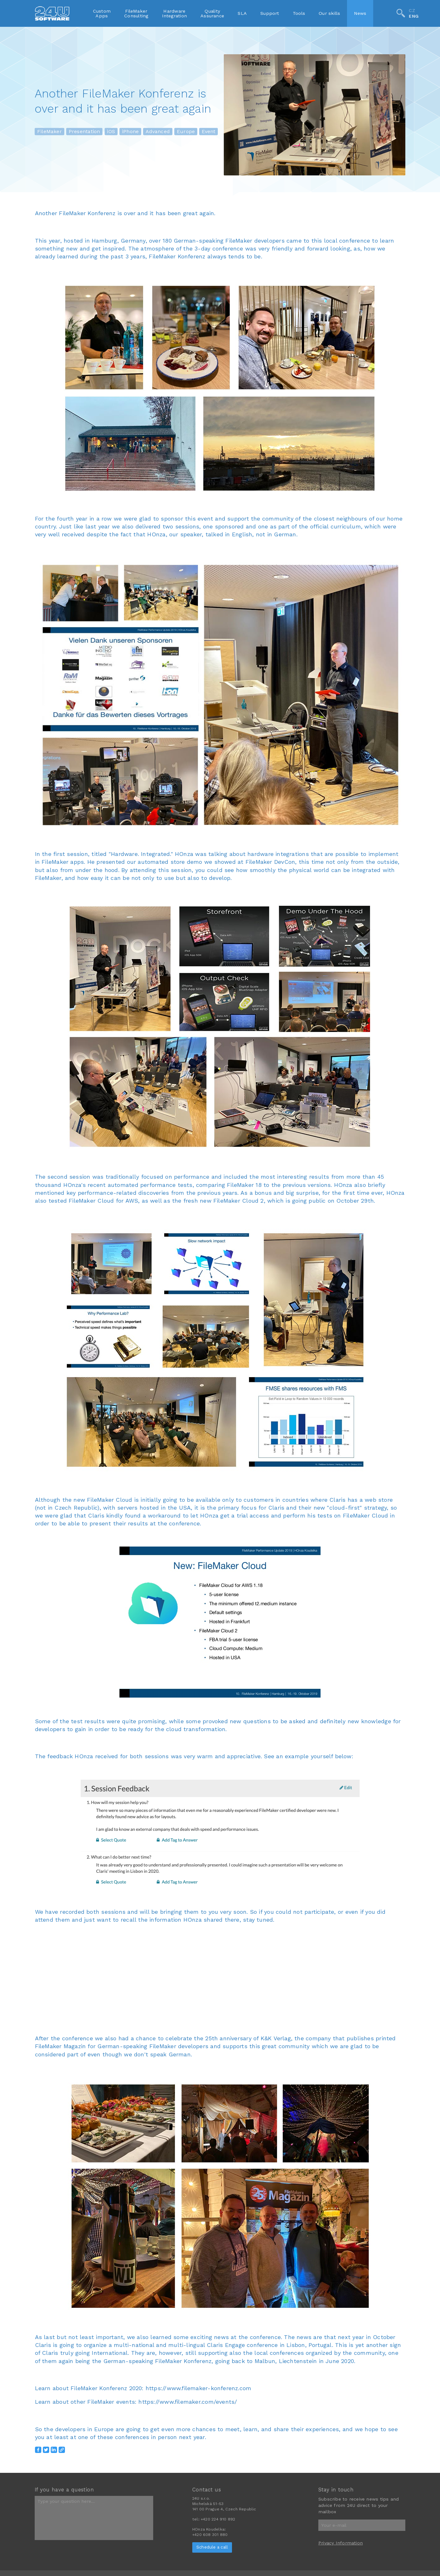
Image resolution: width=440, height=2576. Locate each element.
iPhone (130, 132)
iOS (111, 132)
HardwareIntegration (174, 13)
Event (208, 132)
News (360, 13)
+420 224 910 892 (218, 2519)
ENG (414, 16)
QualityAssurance (212, 13)
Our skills (329, 13)
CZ (412, 10)
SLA (242, 13)
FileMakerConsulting (136, 13)
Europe (186, 132)
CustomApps (102, 13)
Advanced (158, 132)
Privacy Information (340, 2542)
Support (269, 13)
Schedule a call (212, 2547)
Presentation (84, 132)
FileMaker (49, 132)
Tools (299, 13)
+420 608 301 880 (210, 2534)
